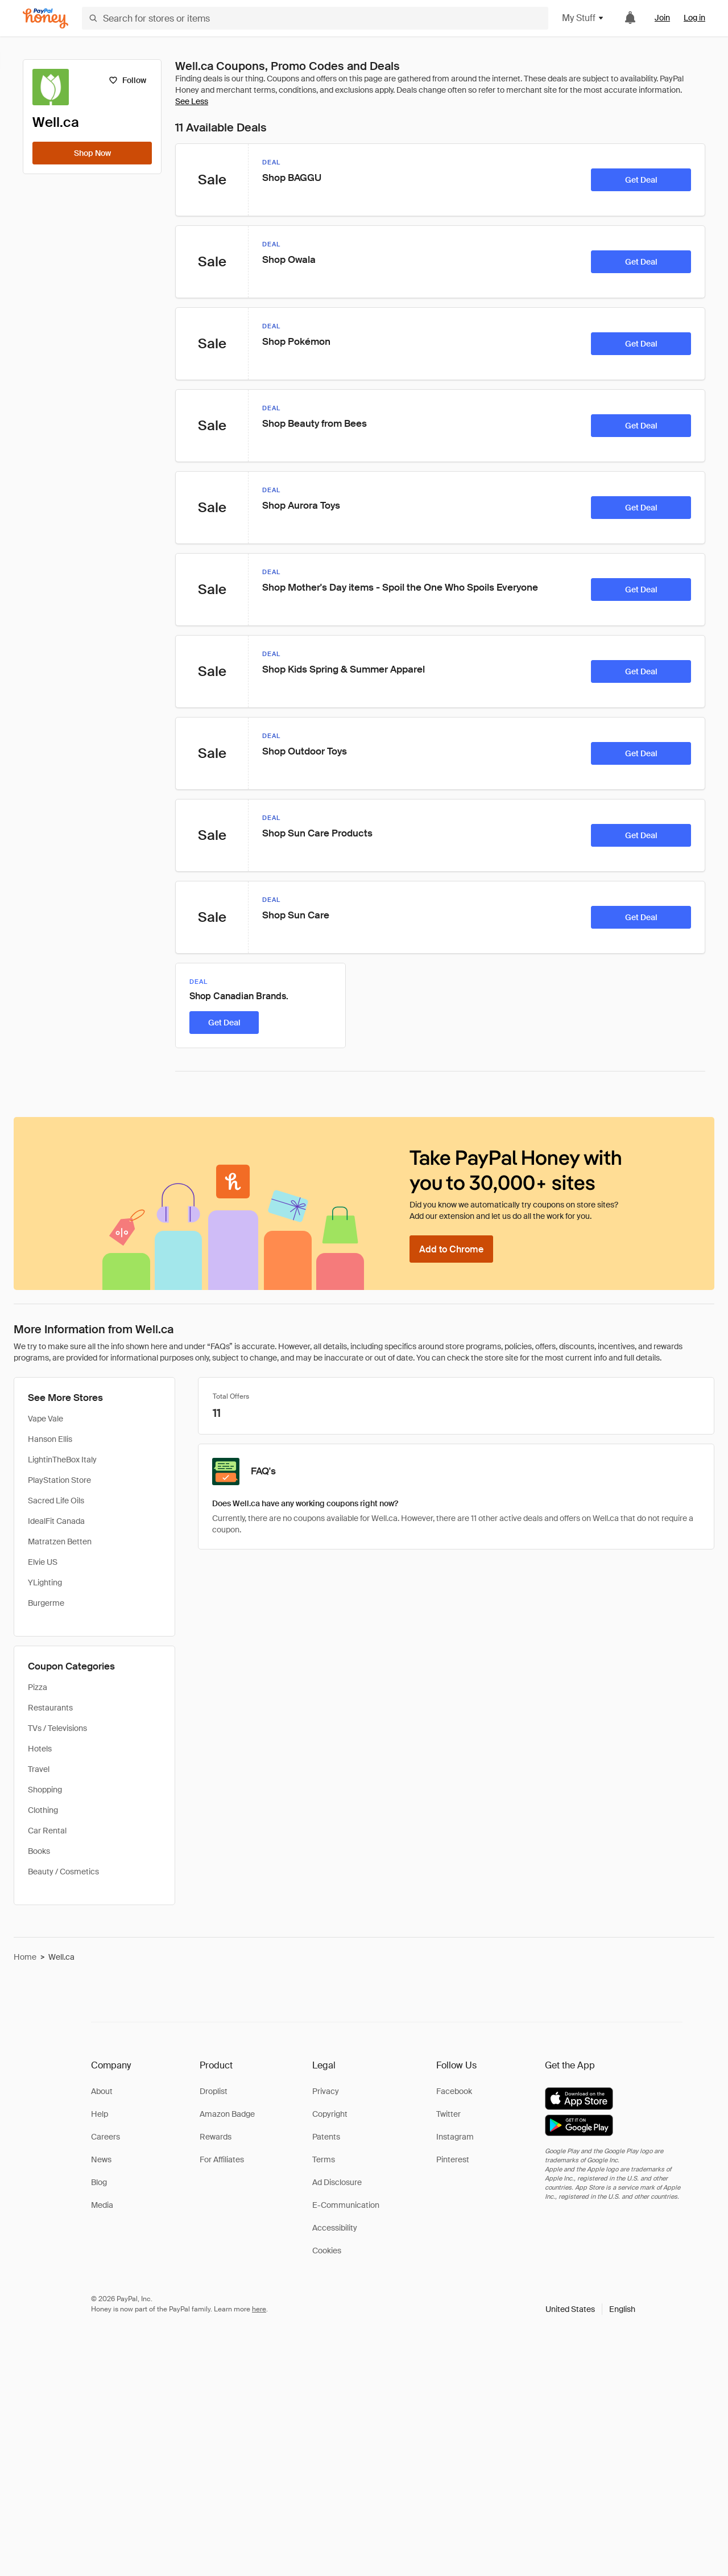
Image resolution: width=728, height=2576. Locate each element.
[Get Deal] (641, 179)
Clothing (43, 1810)
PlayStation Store (59, 1480)
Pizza (37, 1687)
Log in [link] (694, 18)
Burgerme (46, 1603)
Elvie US (42, 1562)
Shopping (45, 1789)
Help (99, 2114)
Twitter (448, 2114)
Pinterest (452, 2159)
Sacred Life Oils (56, 1500)
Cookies (326, 2250)
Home (25, 1957)
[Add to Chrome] (451, 1249)
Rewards (215, 2137)
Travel (38, 1769)
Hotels (40, 1749)
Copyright (330, 2114)
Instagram (455, 2137)
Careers (105, 2137)
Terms (323, 2159)
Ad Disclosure (337, 2182)
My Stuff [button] (583, 18)
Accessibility (334, 2228)
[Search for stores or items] (315, 18)
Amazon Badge (227, 2114)
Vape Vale (45, 1418)
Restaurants (50, 1708)
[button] (590, 2309)
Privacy (325, 2091)
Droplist (214, 2091)
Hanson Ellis (50, 1439)
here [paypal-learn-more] (259, 2309)
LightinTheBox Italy (62, 1459)
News (101, 2159)
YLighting (45, 1582)
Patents (326, 2137)
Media (102, 2205)
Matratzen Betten (60, 1541)
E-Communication (345, 2205)
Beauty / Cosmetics (63, 1871)
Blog (99, 2182)
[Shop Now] (92, 153)
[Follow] (127, 80)
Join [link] (662, 18)
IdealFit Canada (56, 1521)
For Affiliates (222, 2159)
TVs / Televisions (57, 1728)
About (102, 2091)
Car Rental (47, 1830)
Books (39, 1851)
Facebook (454, 2091)
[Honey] (45, 18)
